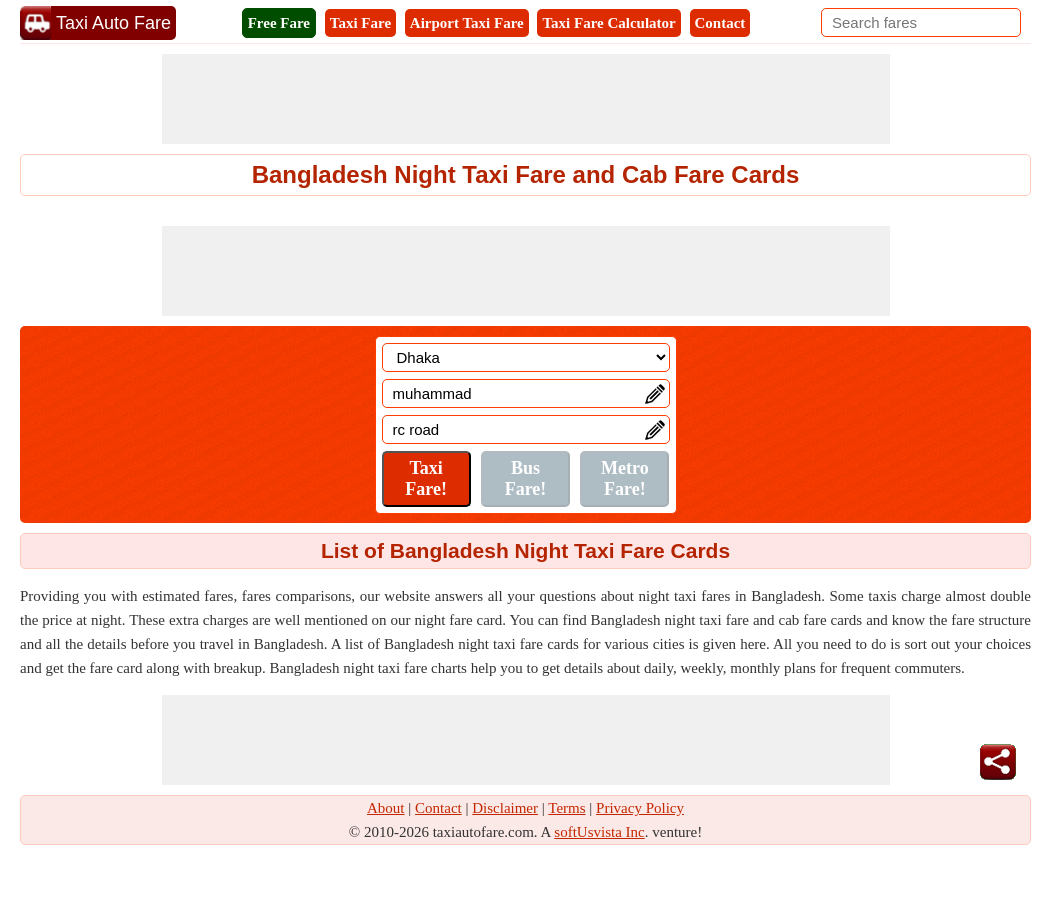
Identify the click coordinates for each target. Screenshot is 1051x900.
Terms (566, 808)
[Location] (526, 357)
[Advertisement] (526, 99)
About (386, 808)
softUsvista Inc (599, 832)
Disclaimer (505, 808)
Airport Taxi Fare (467, 23)
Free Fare (279, 23)
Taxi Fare (360, 23)
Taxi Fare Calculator (608, 23)
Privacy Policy (640, 808)
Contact (720, 23)
